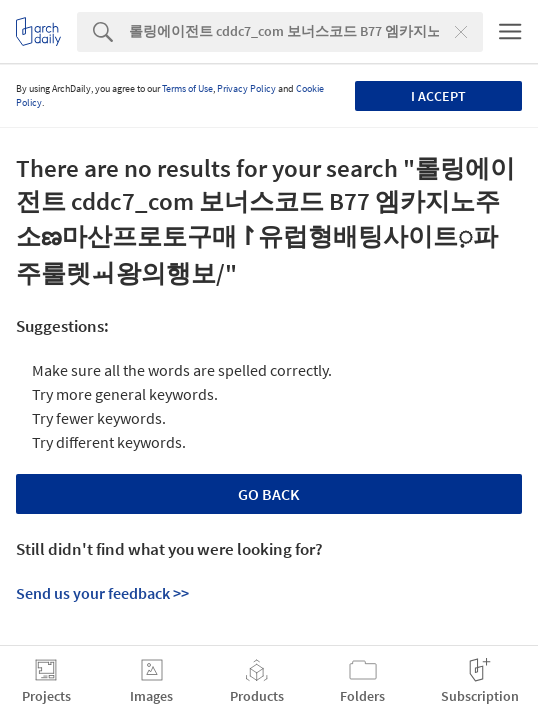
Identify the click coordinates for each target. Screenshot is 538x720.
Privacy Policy (246, 88)
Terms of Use (187, 88)
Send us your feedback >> (102, 593)
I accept (438, 96)
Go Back (269, 494)
